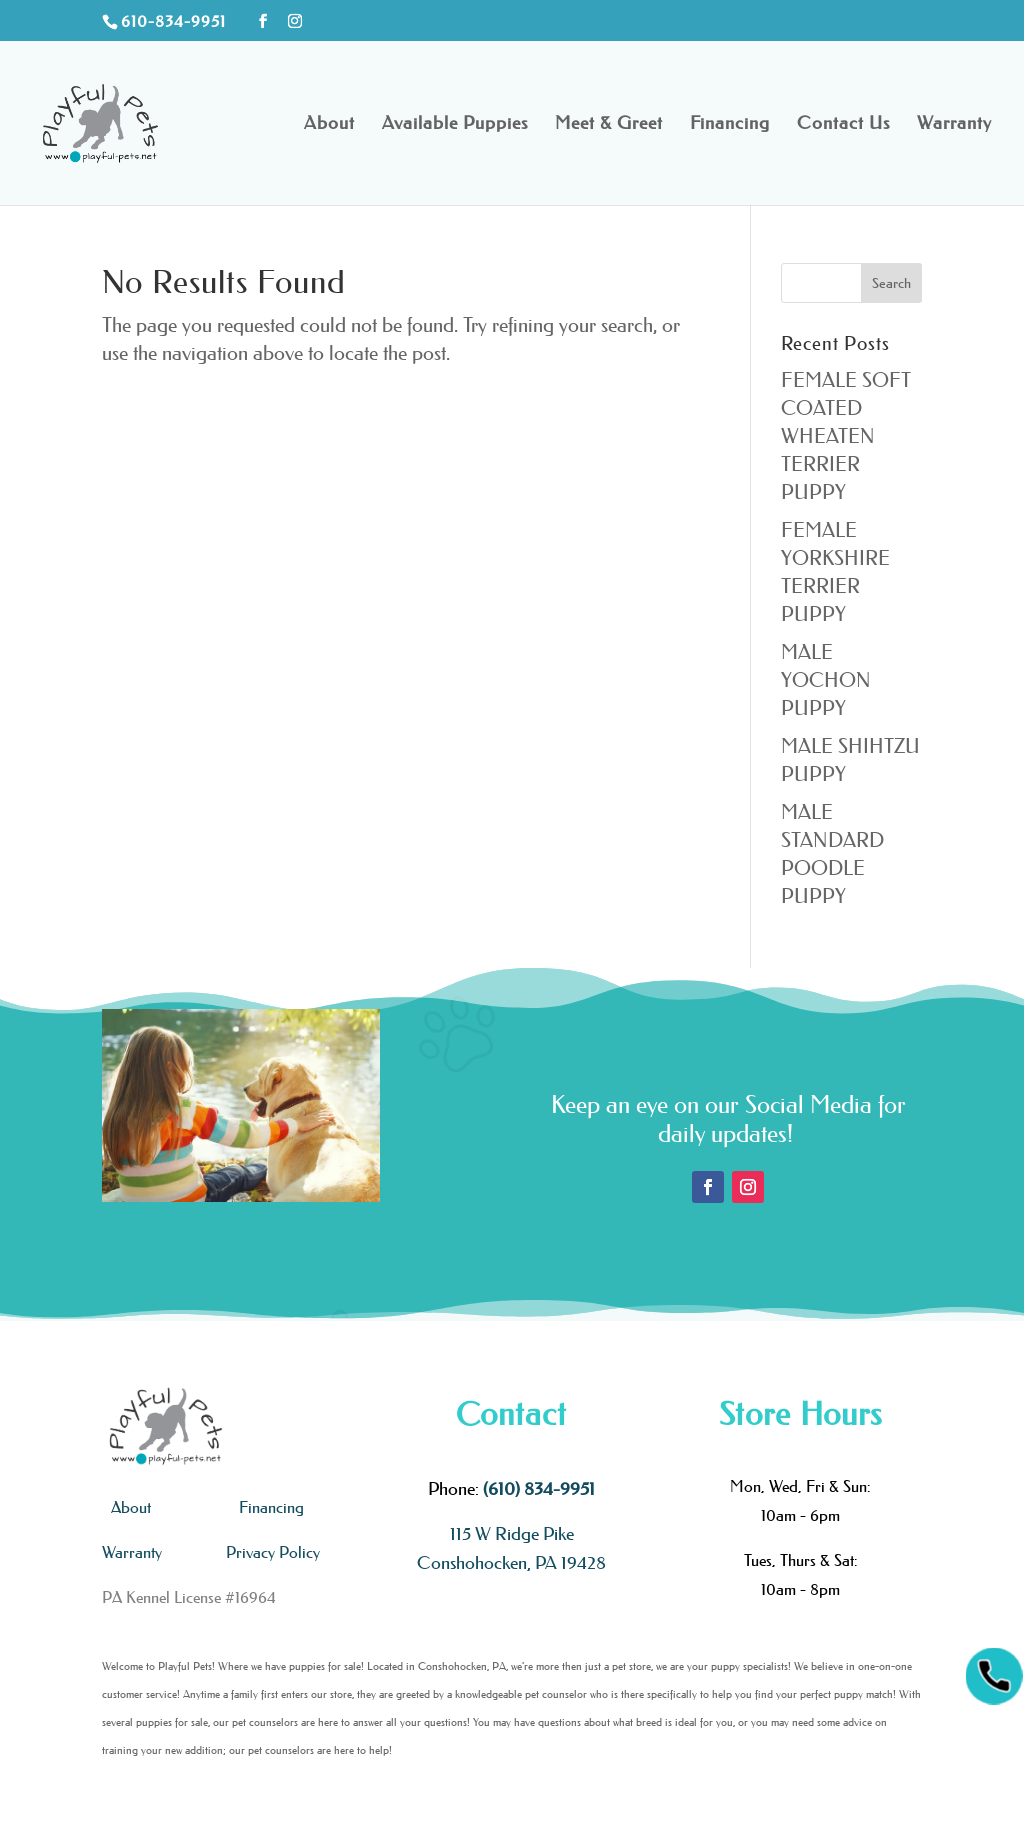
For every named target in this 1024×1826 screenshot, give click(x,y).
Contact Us (843, 125)
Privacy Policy (273, 1552)
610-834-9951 (173, 21)
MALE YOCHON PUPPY (826, 680)
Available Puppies (455, 125)
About (329, 125)
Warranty (954, 125)
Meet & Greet (609, 125)
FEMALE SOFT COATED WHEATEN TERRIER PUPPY (846, 436)
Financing (730, 125)
